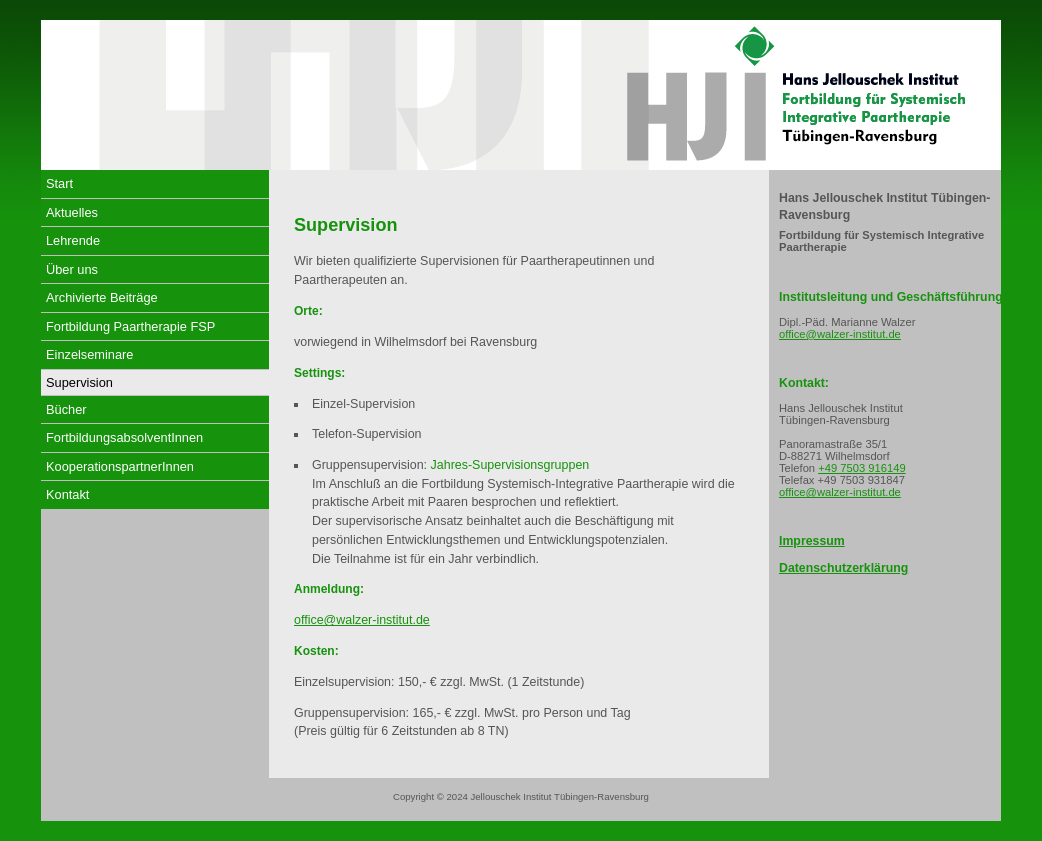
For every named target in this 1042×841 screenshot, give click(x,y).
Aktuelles (72, 212)
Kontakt (67, 494)
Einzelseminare (90, 354)
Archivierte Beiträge (102, 297)
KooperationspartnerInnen (120, 466)
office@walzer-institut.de (362, 620)
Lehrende (73, 240)
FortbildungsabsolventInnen (124, 437)
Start (59, 183)
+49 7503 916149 (861, 468)
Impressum (812, 541)
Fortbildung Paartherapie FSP (130, 326)
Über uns (72, 269)
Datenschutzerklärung (843, 568)
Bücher (66, 409)
